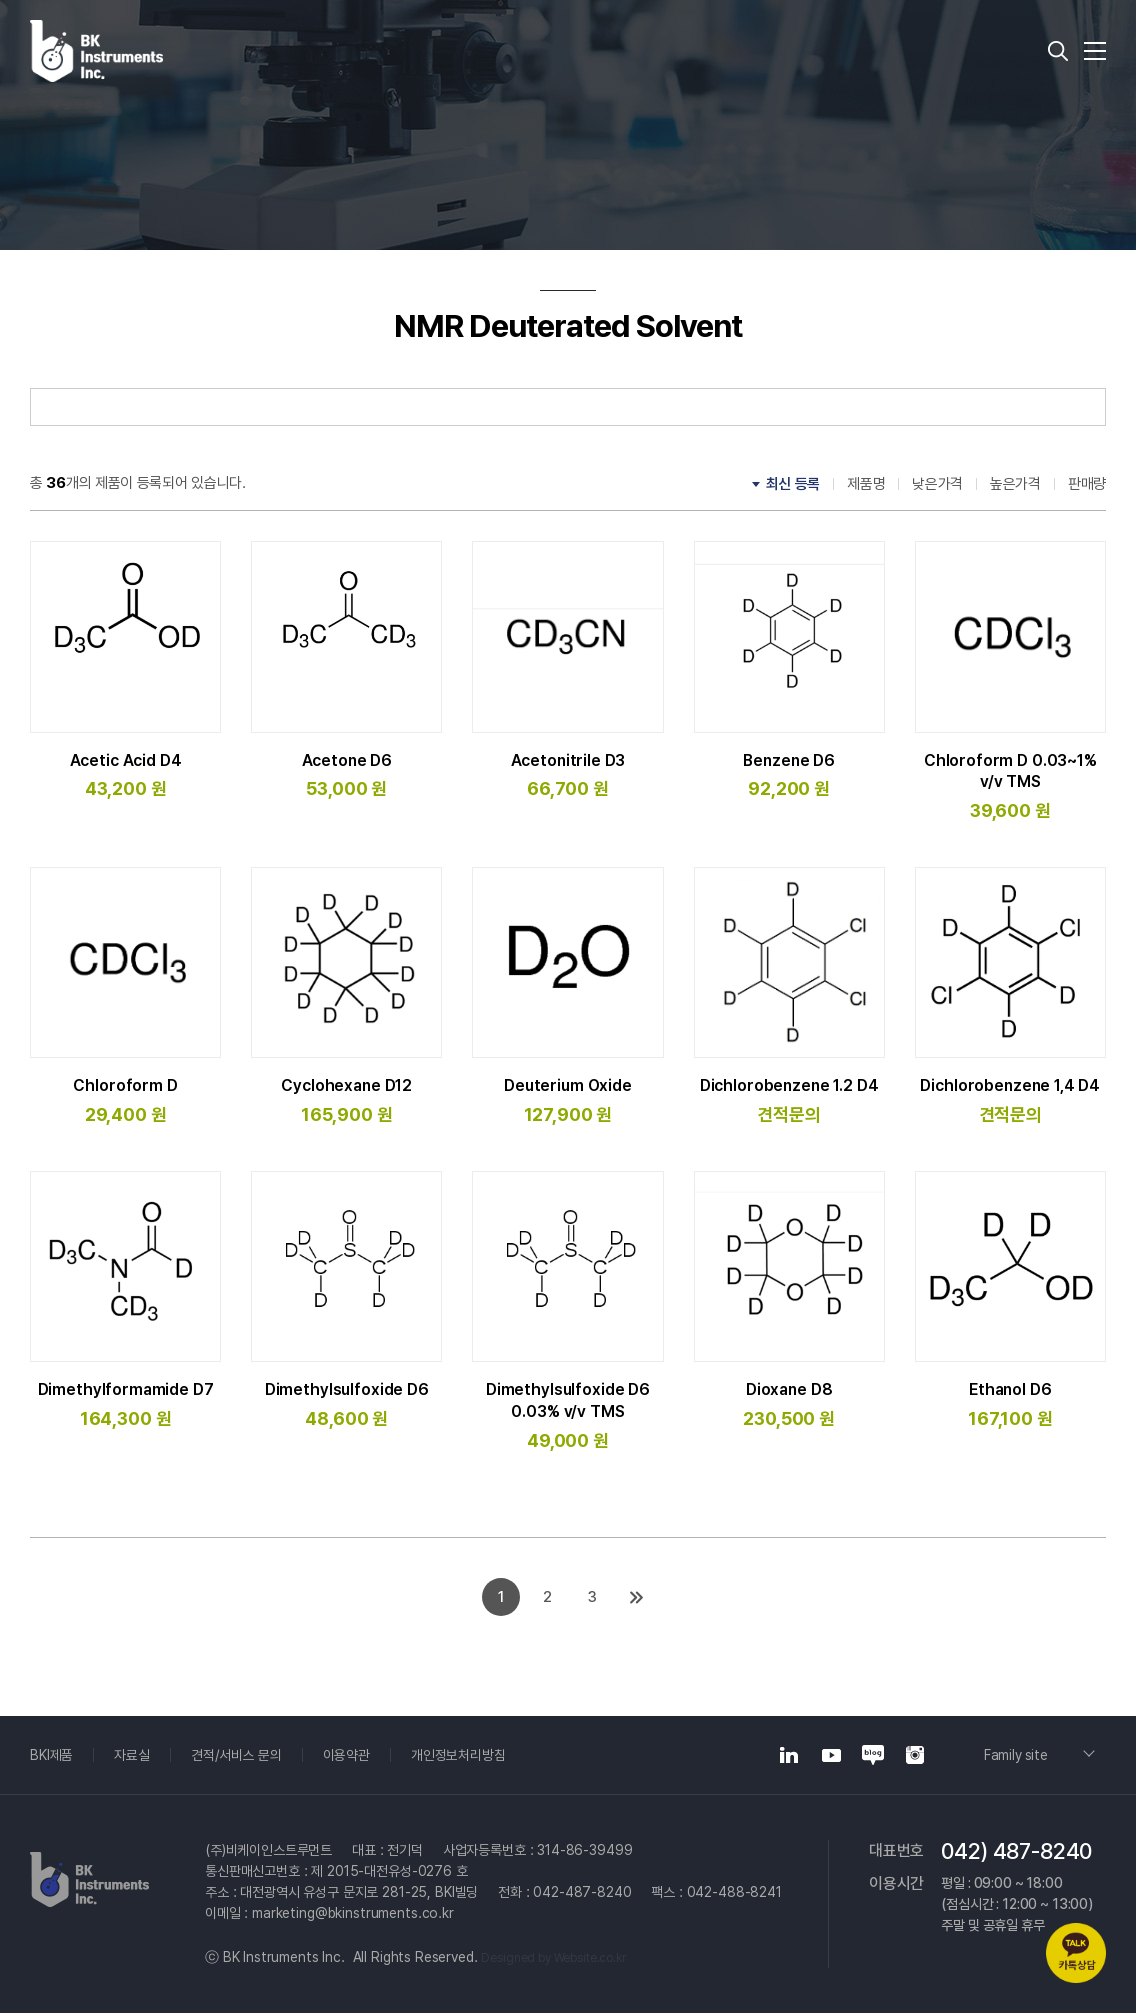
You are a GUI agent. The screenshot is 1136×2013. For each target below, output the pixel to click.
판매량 (1087, 484)
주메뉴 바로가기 (0, 0)
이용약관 (346, 1755)
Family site (1018, 1755)
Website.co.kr (590, 1958)
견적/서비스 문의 (237, 1755)
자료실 (132, 1755)
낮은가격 (937, 484)
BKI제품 (51, 1755)
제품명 (866, 484)
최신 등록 (793, 484)
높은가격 (1015, 484)
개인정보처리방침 (459, 1755)
